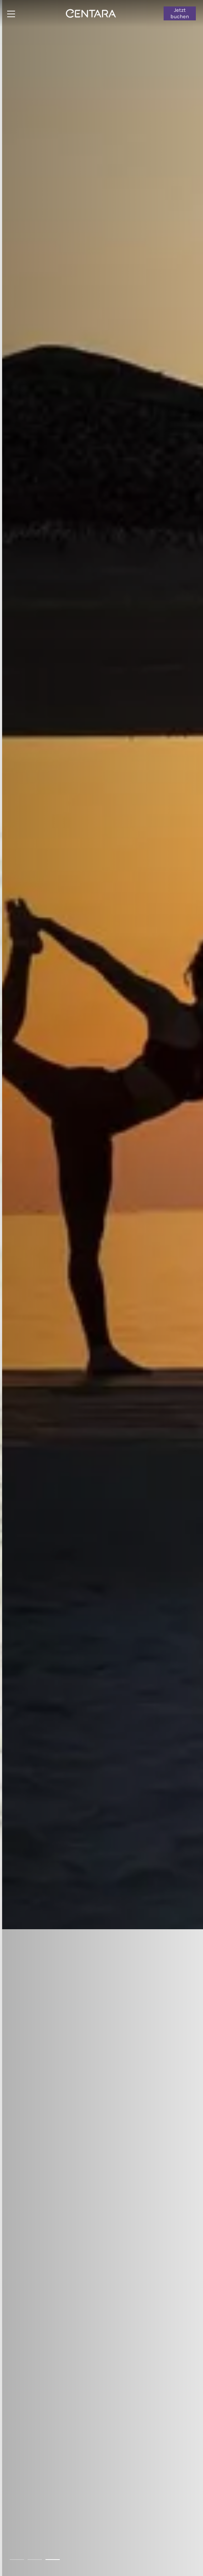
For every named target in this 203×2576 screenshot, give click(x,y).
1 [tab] (17, 2559)
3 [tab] (52, 2559)
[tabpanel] (101, 1288)
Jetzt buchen (179, 13)
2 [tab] (35, 2559)
